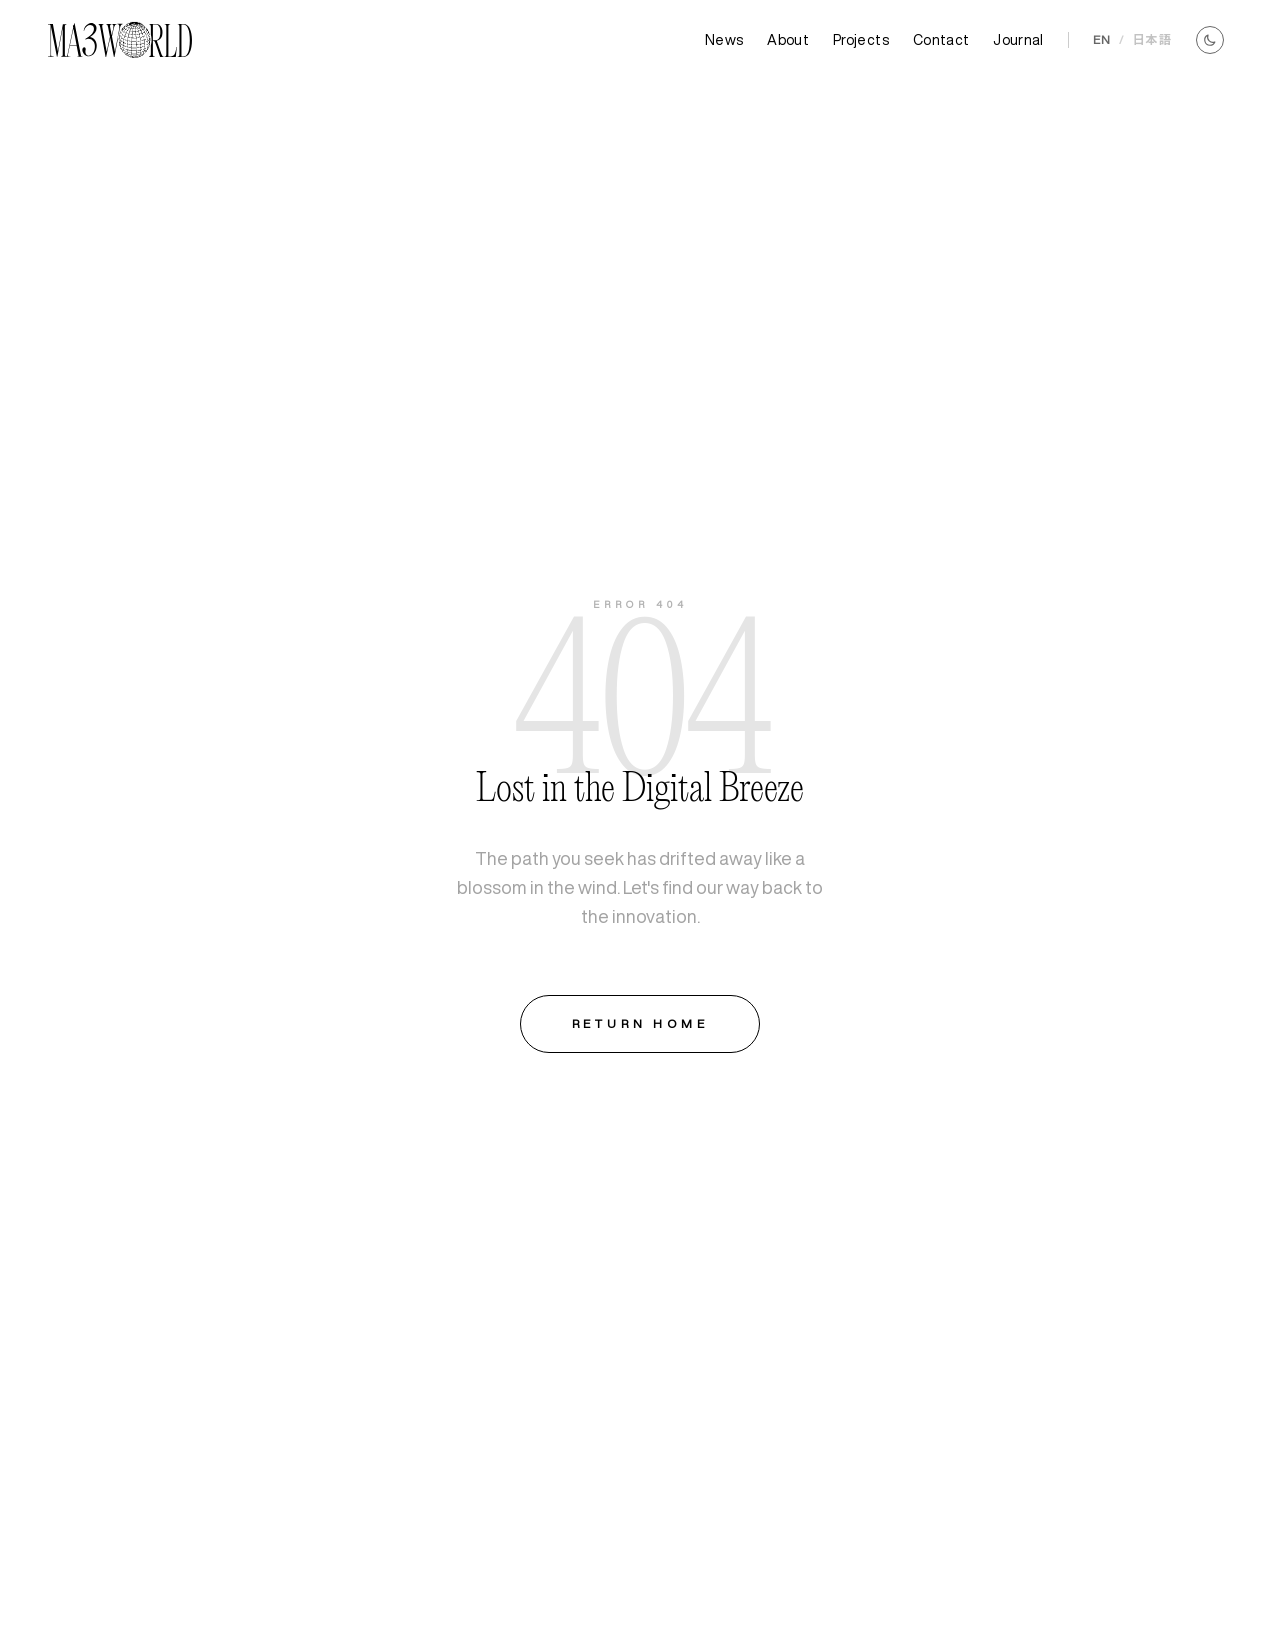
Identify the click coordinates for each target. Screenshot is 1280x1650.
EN (1102, 39)
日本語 (1152, 39)
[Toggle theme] (1210, 40)
